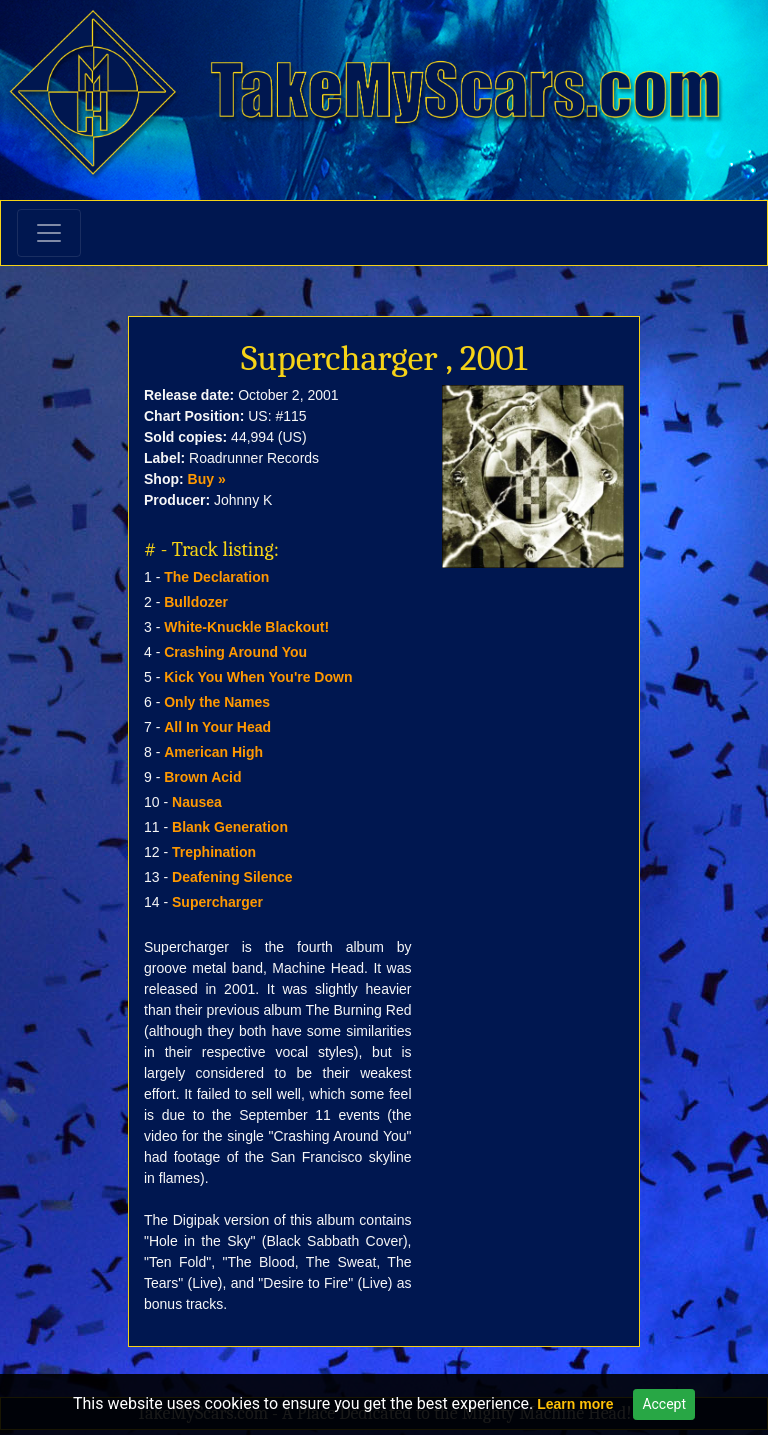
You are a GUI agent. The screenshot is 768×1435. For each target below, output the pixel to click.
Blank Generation (230, 827)
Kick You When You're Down (258, 677)
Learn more (575, 1404)
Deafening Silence (232, 877)
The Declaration (216, 577)
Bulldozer (196, 602)
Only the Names (217, 702)
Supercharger (217, 902)
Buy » (207, 479)
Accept (664, 1404)
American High (213, 752)
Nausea (197, 802)
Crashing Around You (235, 652)
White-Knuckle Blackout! (246, 627)
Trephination (214, 852)
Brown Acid (202, 777)
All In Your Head (217, 727)
